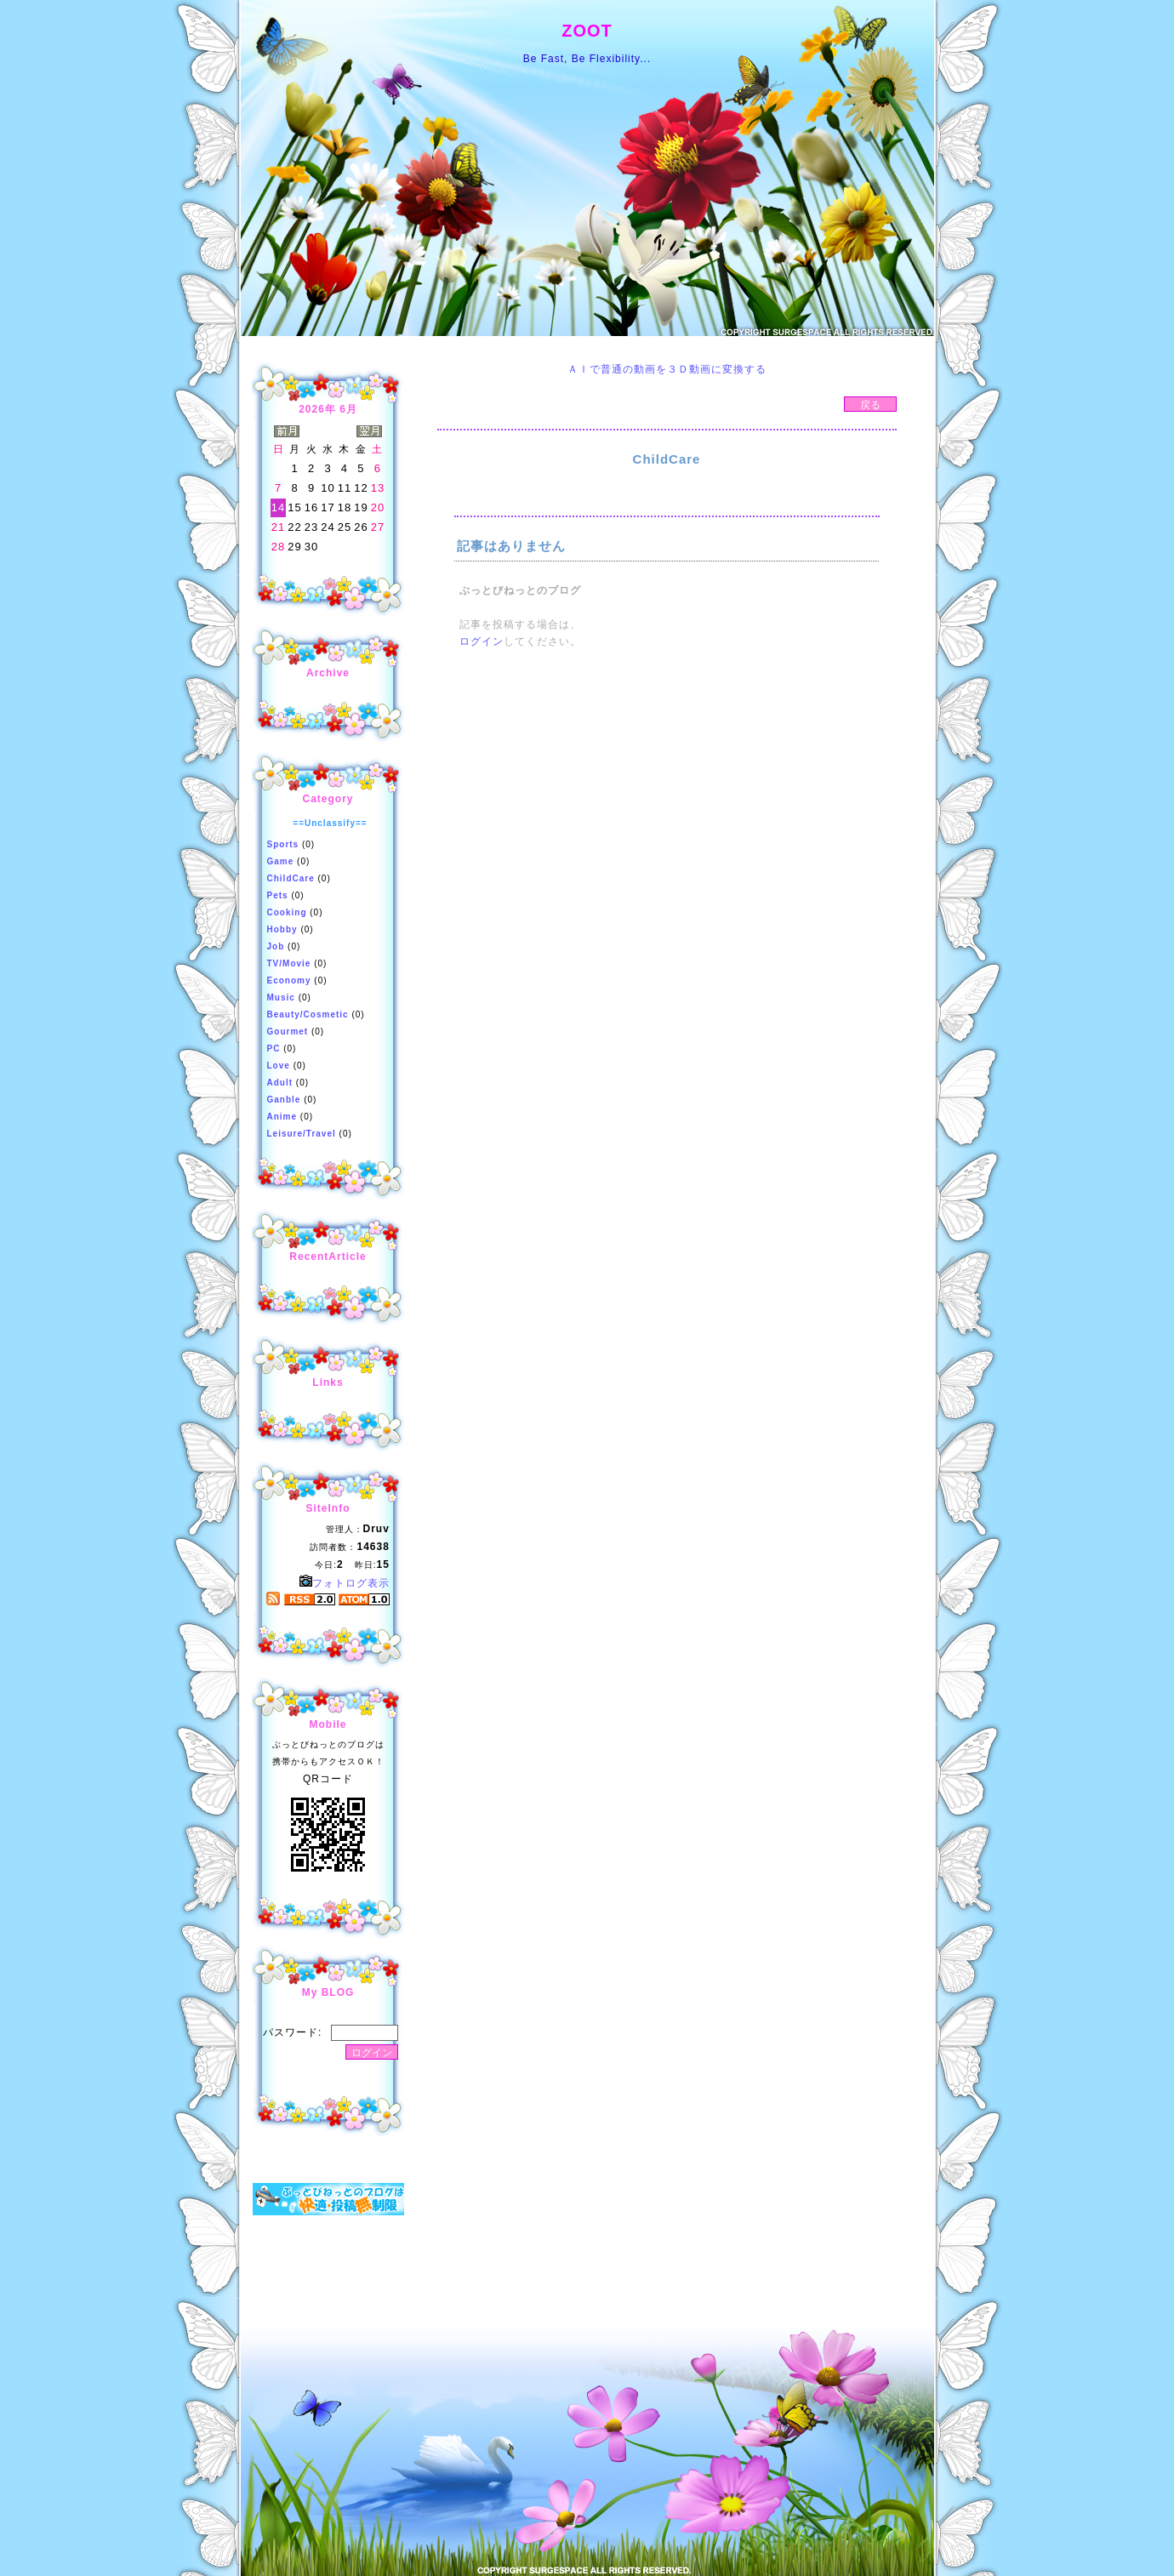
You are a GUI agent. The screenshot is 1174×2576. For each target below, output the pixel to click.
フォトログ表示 (344, 1583)
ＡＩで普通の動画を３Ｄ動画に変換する (667, 369)
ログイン (481, 641)
